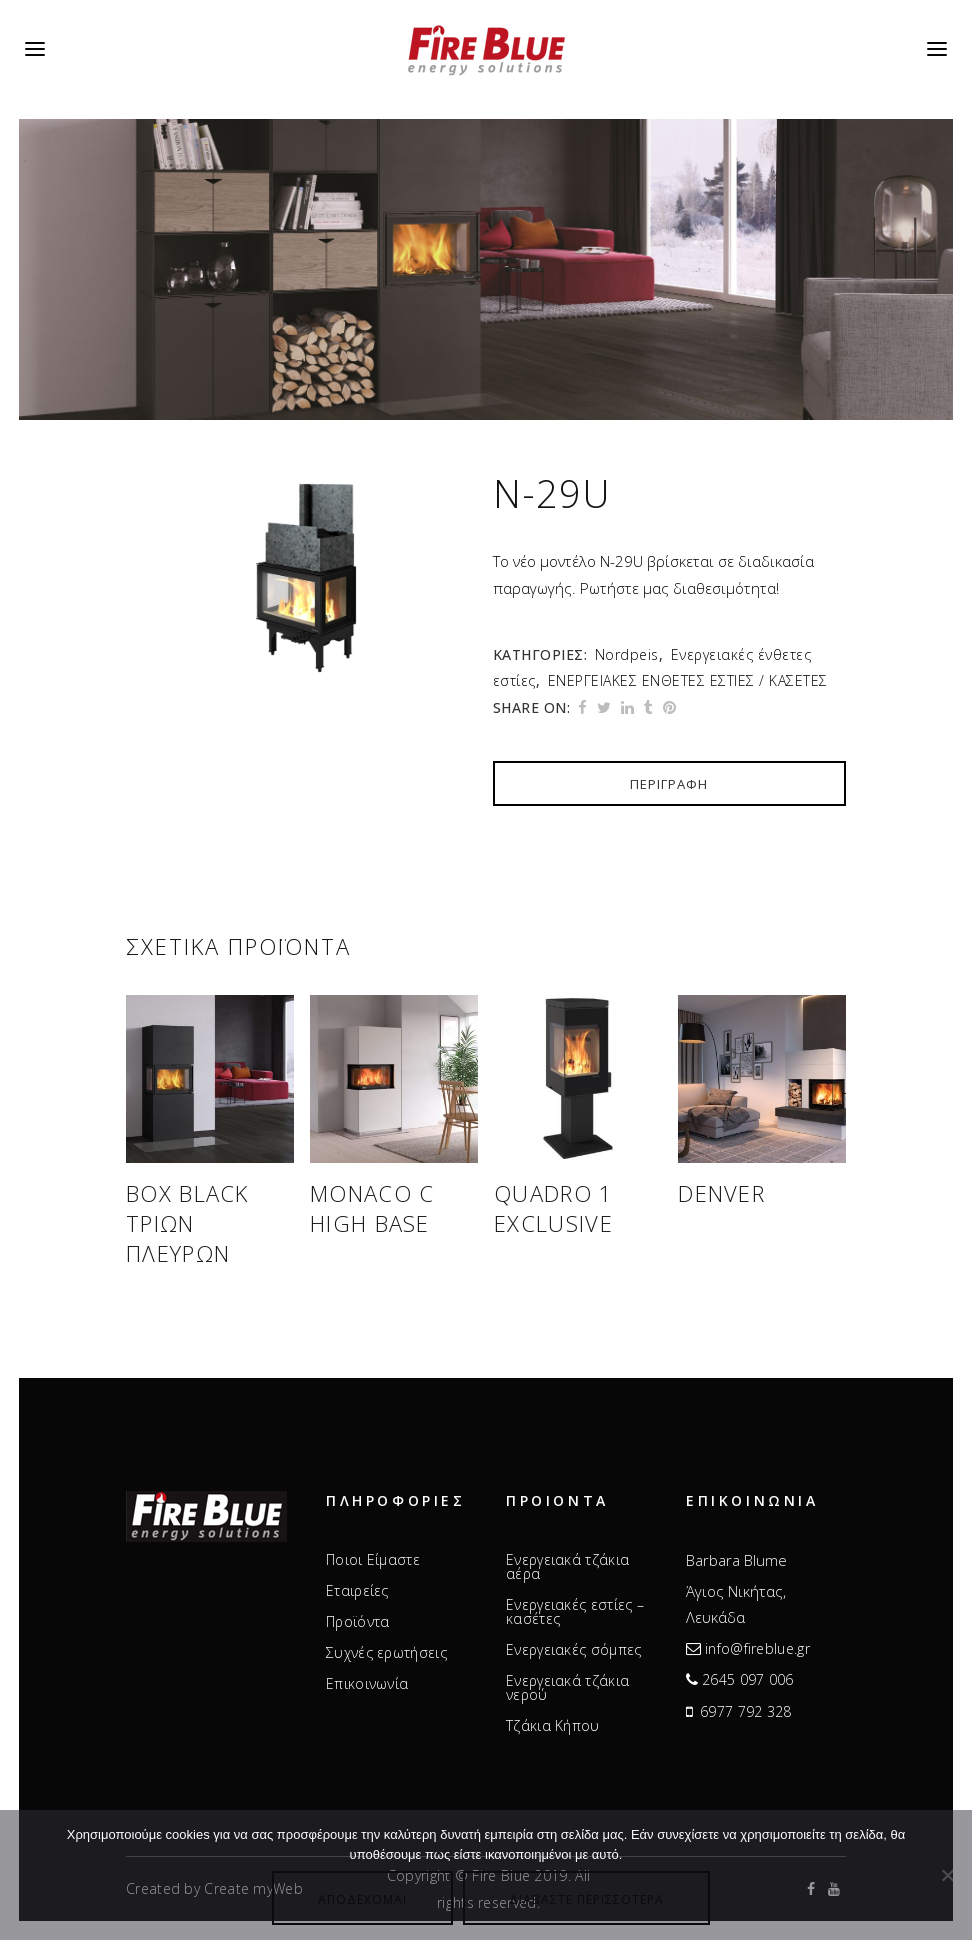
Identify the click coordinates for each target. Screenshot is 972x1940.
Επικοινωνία (367, 1684)
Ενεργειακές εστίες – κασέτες (575, 1612)
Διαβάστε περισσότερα (586, 1899)
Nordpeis (627, 654)
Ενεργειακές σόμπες (573, 1650)
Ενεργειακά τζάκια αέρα (567, 1567)
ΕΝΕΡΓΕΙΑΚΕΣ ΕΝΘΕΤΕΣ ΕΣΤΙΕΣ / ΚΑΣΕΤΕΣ (688, 680)
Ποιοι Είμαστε (373, 1560)
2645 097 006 (748, 1679)
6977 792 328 (746, 1711)
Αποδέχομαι (362, 1899)
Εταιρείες (357, 1591)
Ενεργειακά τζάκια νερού (567, 1688)
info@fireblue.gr (757, 1648)
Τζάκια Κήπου (553, 1726)
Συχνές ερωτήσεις (386, 1653)
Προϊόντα (357, 1622)
